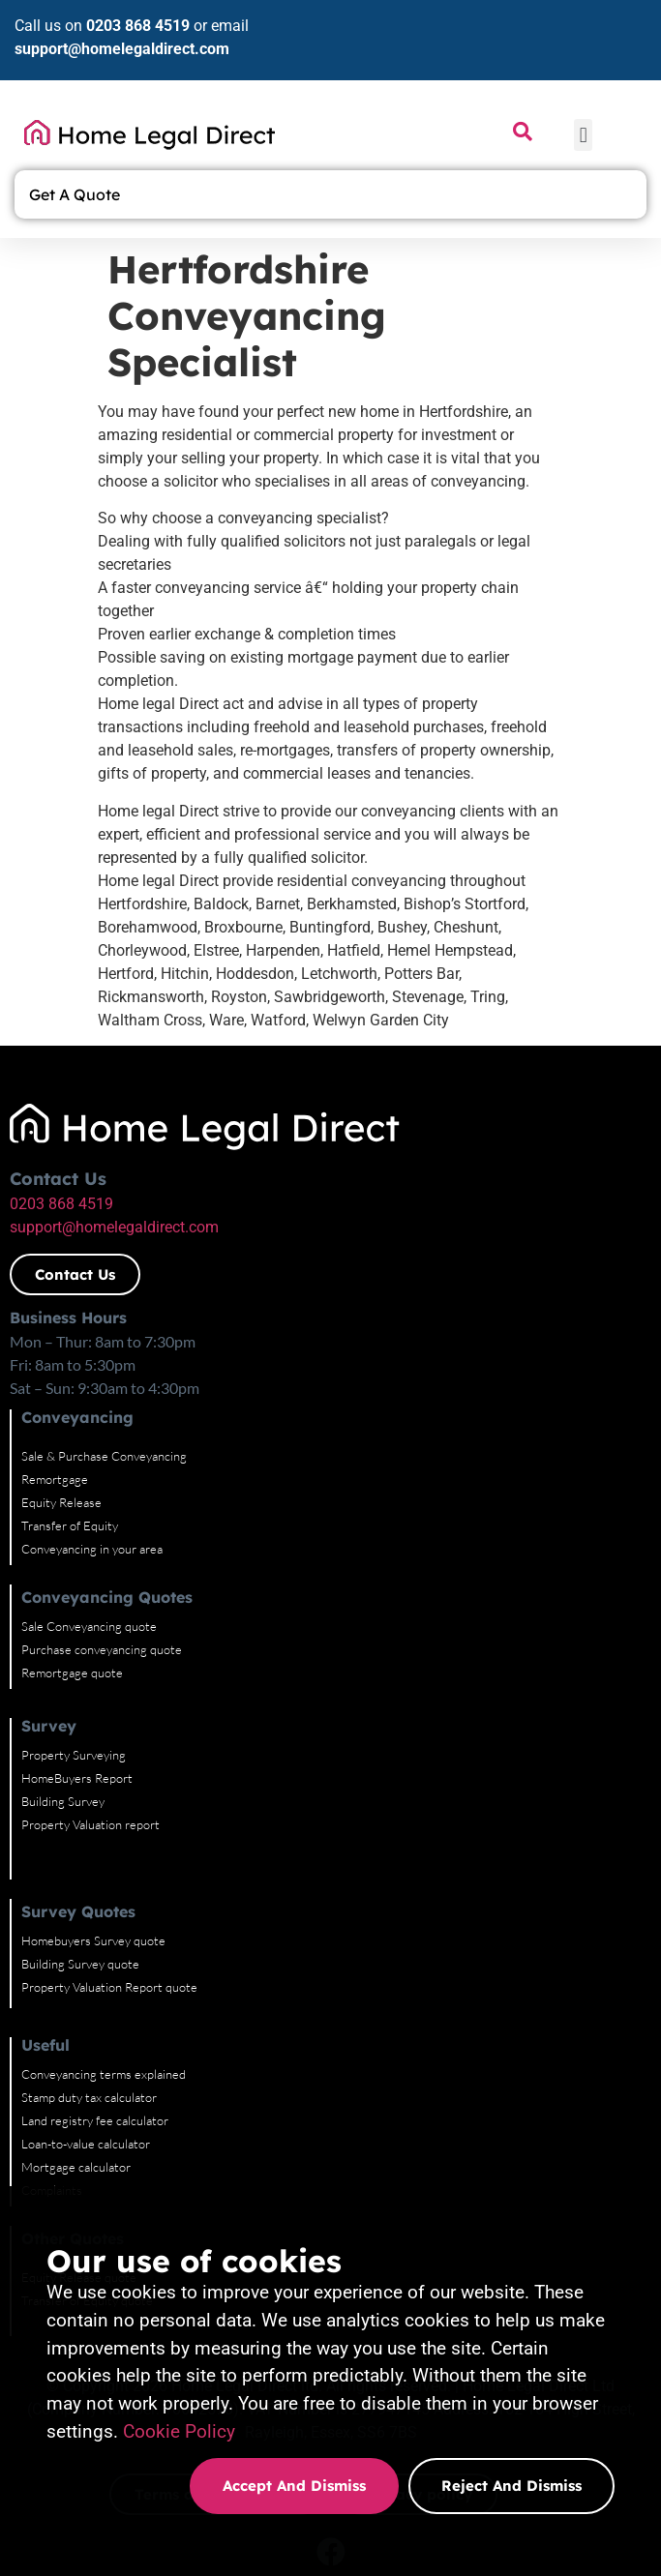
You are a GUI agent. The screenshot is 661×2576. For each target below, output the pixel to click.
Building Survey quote (80, 1894)
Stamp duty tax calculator (89, 2027)
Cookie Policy (179, 2431)
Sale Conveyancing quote (89, 1556)
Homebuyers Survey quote (93, 1871)
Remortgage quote (72, 1603)
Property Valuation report (90, 1754)
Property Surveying (73, 1685)
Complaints (51, 2120)
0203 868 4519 (138, 25)
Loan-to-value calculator (85, 2074)
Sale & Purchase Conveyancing (104, 1386)
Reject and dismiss (511, 2485)
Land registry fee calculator (94, 2050)
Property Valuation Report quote (109, 1917)
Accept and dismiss (294, 2485)
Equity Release (61, 1432)
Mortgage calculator (76, 2097)
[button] (583, 135)
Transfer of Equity (69, 1456)
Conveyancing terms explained (103, 2004)
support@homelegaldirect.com (122, 49)
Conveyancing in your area (92, 1479)
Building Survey (63, 1731)
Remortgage (54, 1409)
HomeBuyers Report (77, 1708)
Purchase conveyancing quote (101, 1579)
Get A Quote (79, 194)
